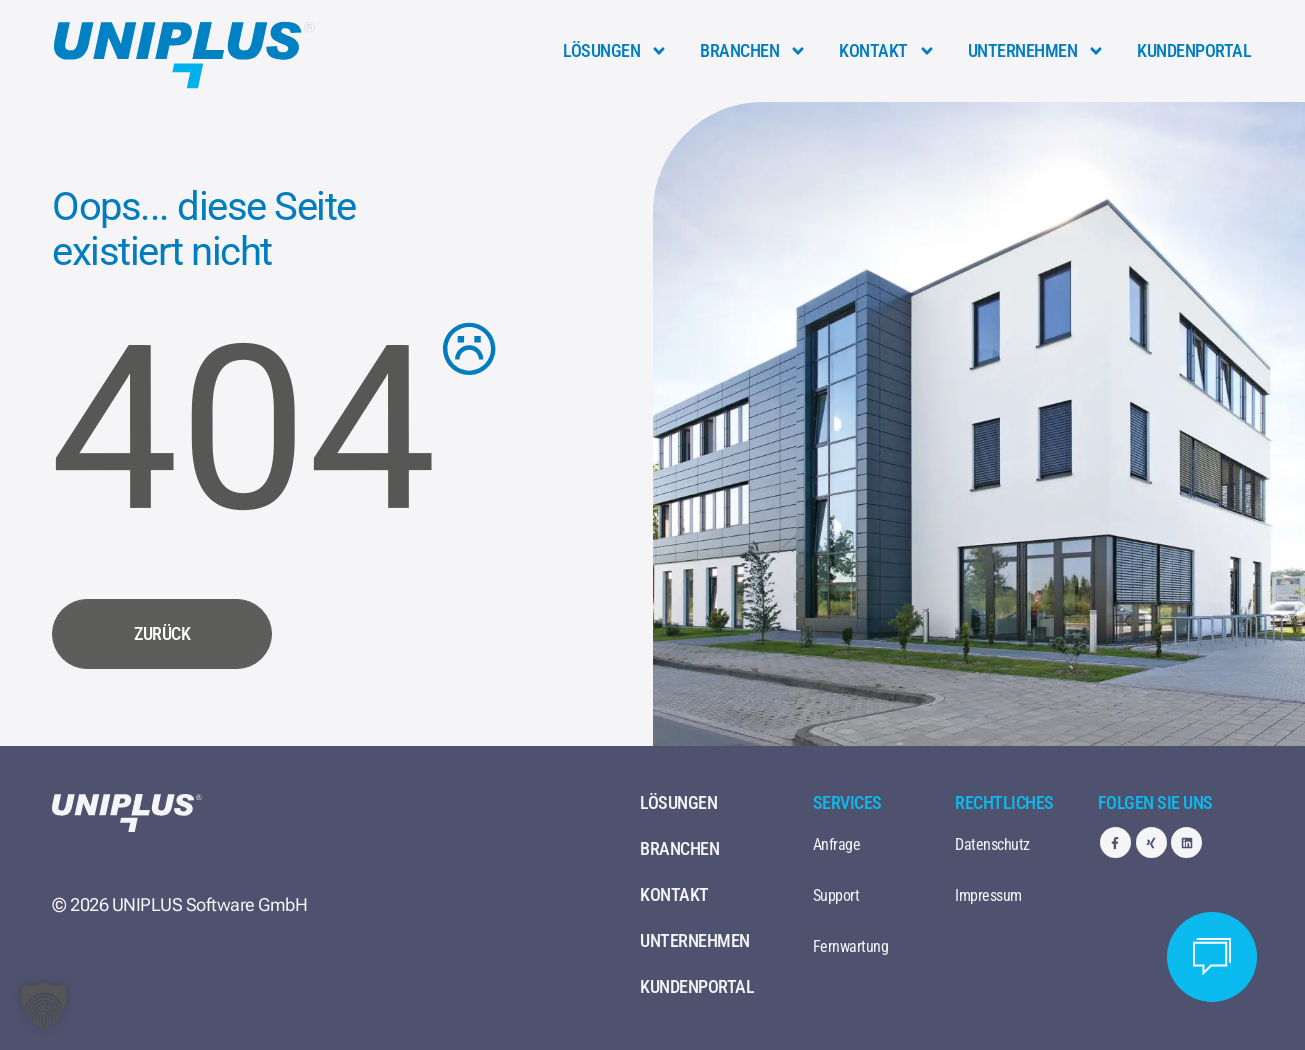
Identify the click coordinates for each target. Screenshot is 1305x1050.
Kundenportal (1194, 50)
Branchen (753, 51)
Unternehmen (1037, 51)
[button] (44, 1006)
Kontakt (887, 51)
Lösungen (615, 51)
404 (243, 429)
